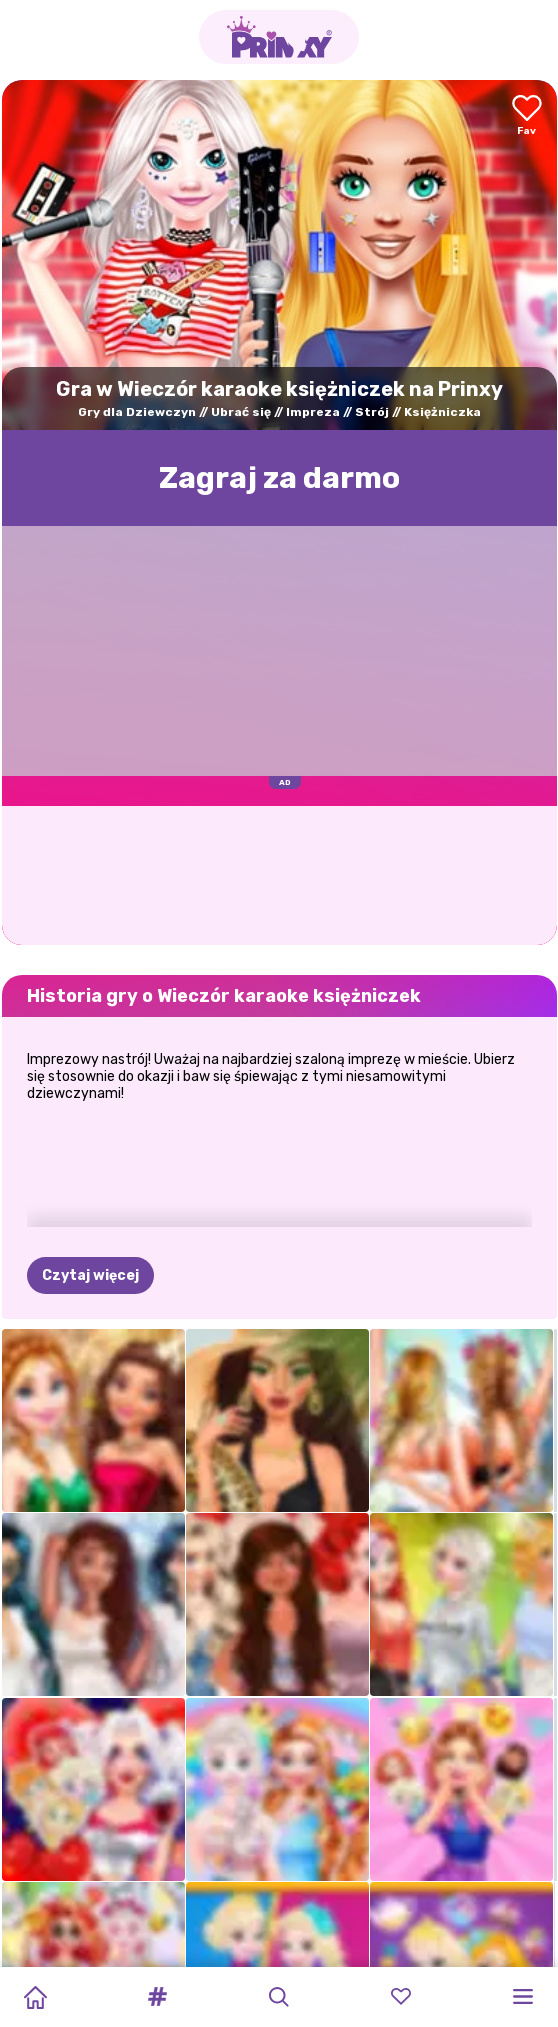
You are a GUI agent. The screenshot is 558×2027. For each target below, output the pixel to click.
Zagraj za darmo (279, 478)
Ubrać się (241, 412)
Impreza (313, 412)
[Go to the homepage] (279, 37)
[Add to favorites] (527, 116)
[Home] (35, 1997)
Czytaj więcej (90, 1275)
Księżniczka (442, 412)
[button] (157, 1997)
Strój (372, 412)
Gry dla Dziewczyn (137, 412)
